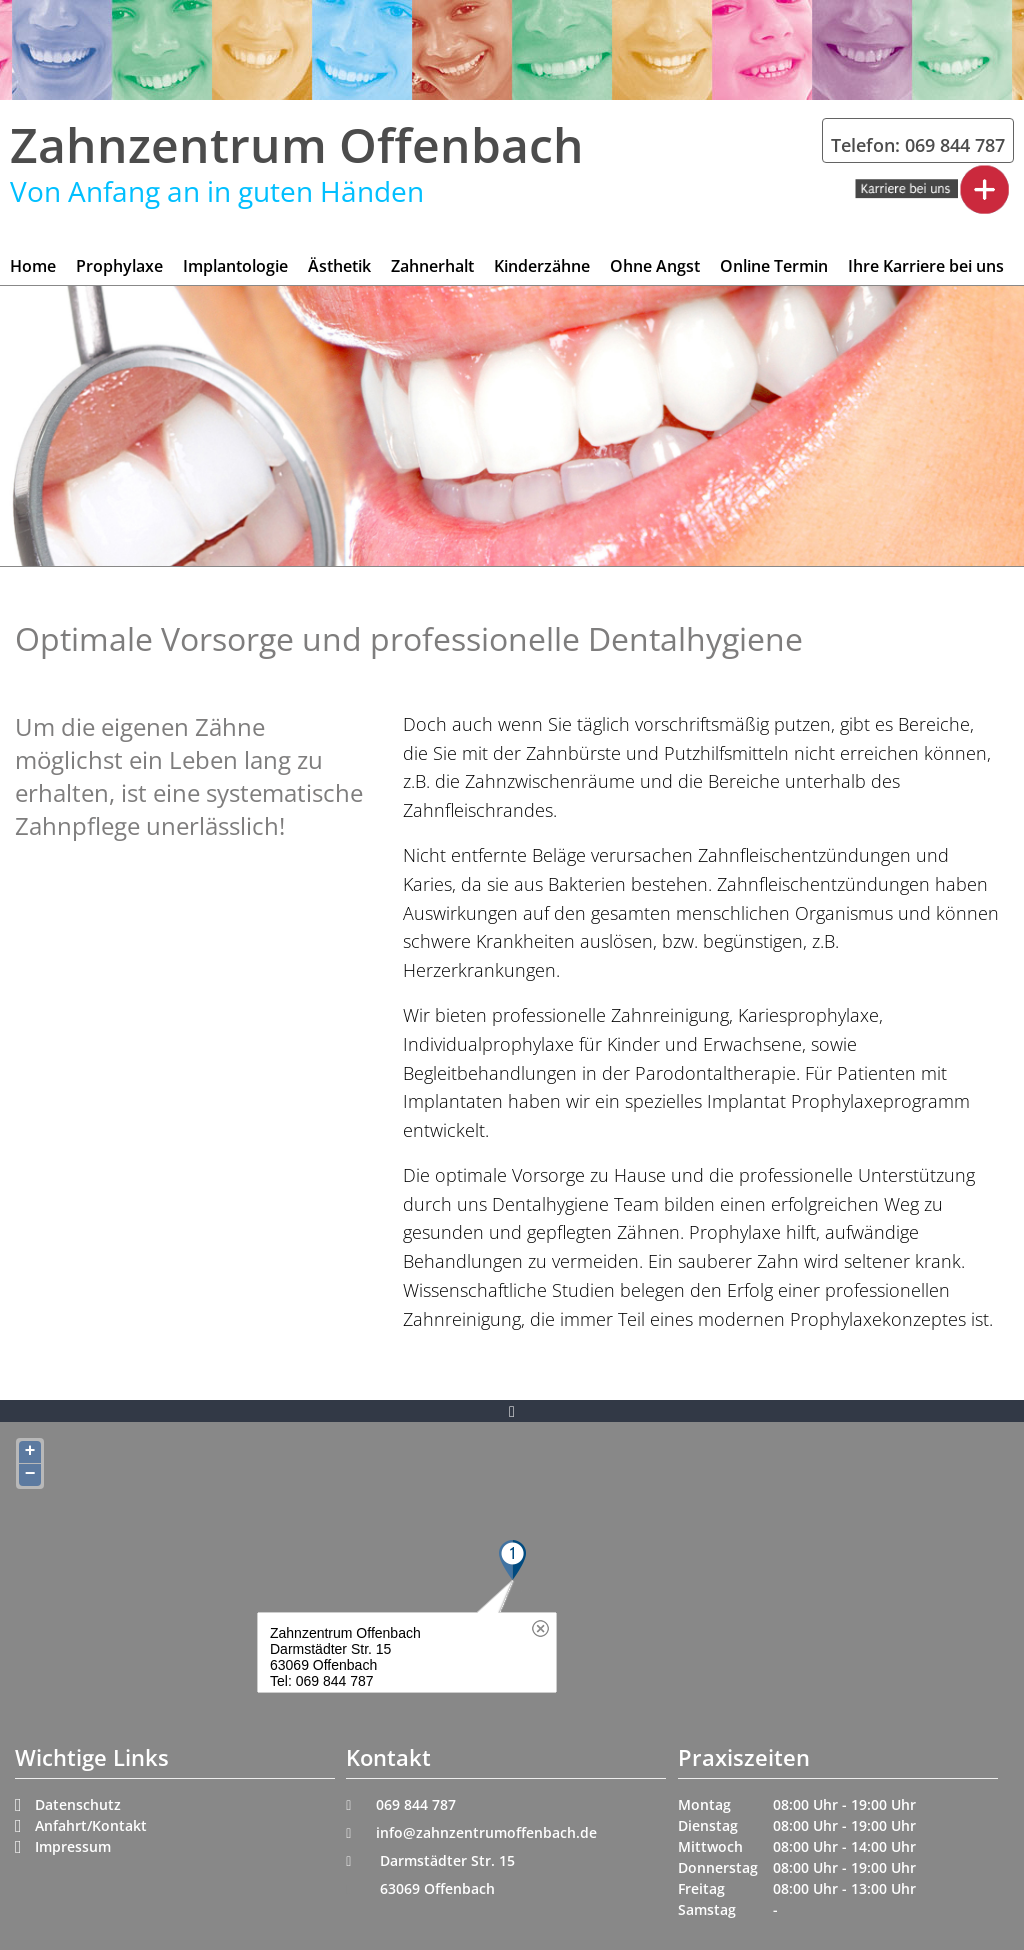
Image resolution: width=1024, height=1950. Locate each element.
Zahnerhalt (432, 266)
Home (33, 266)
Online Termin (774, 266)
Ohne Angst (655, 266)
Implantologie (235, 266)
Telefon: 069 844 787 (918, 145)
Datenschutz (78, 1804)
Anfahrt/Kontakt (91, 1825)
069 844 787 (416, 1804)
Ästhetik (339, 266)
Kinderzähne (542, 266)
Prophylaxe (119, 266)
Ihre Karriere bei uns (926, 266)
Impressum (73, 1846)
